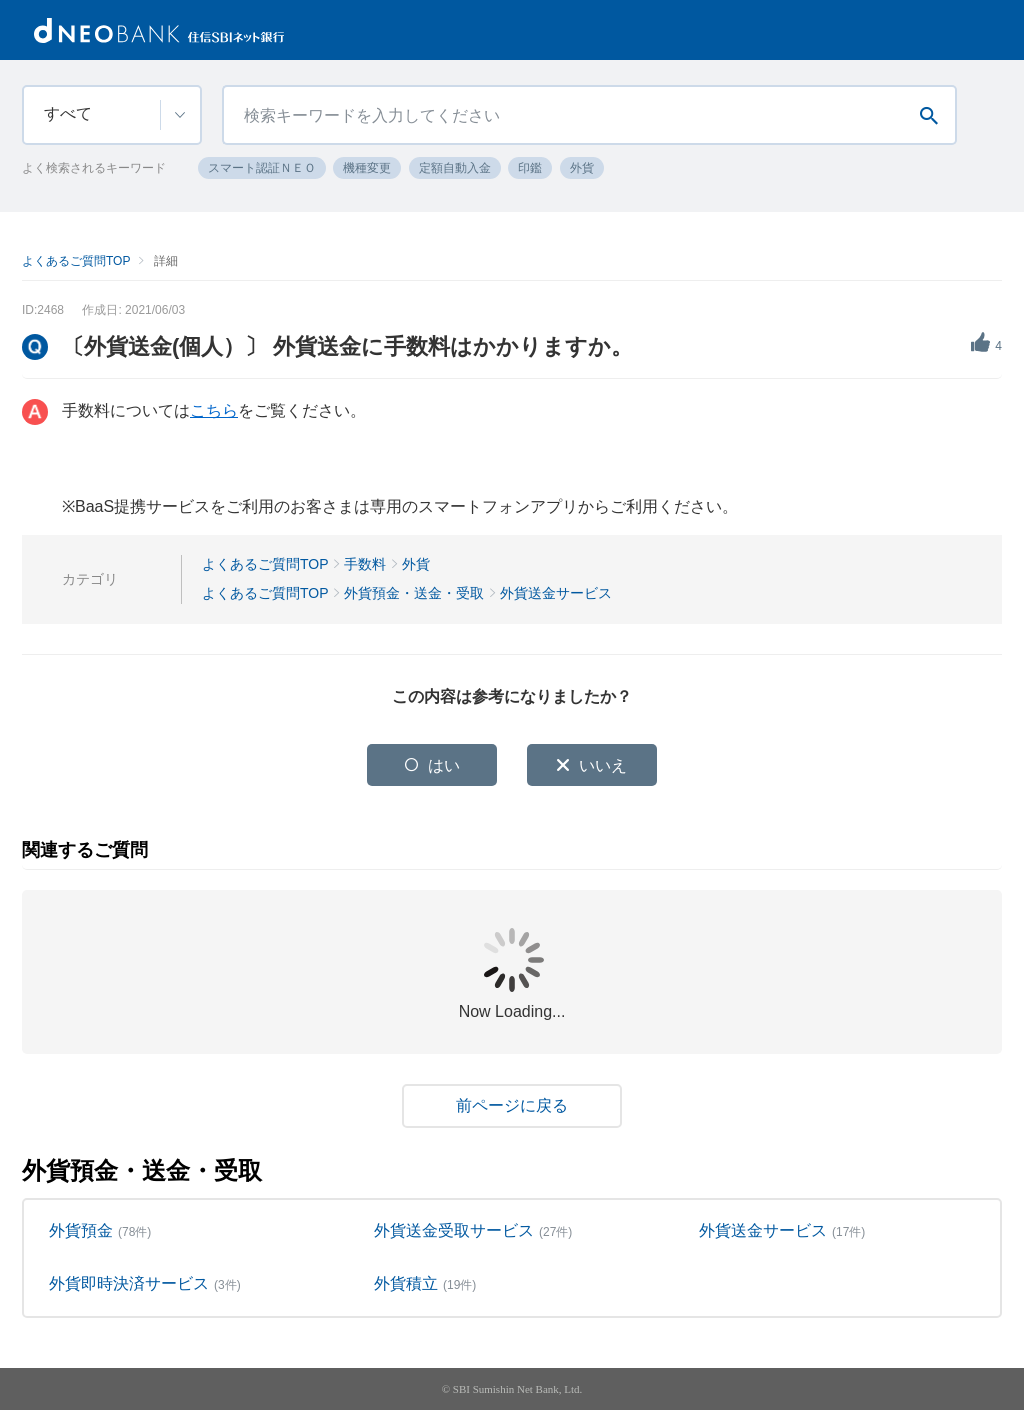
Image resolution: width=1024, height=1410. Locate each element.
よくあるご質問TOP (76, 261)
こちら (214, 410)
